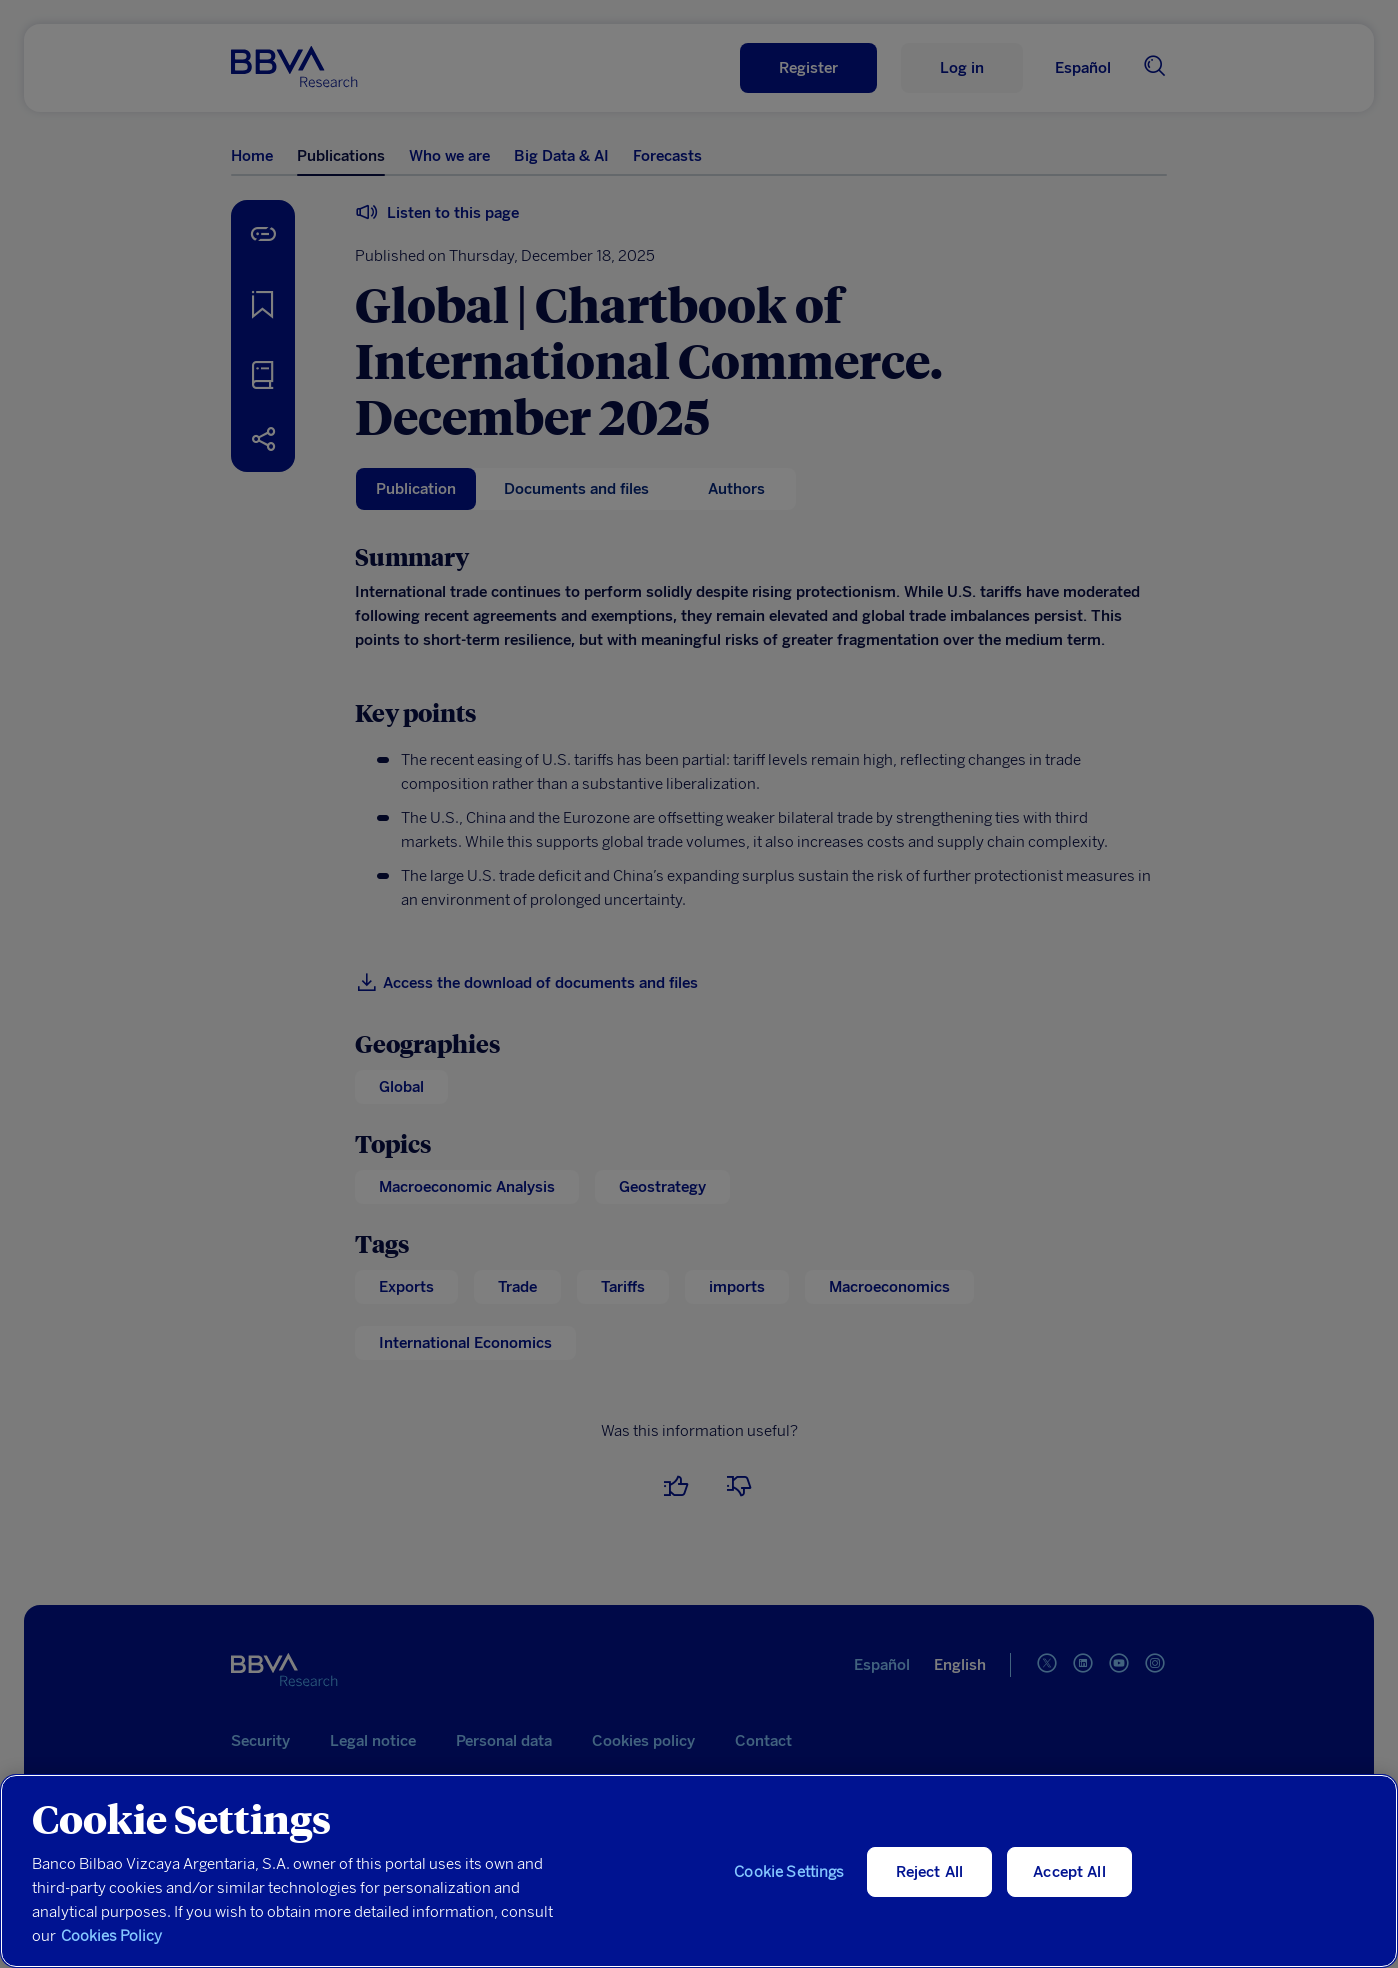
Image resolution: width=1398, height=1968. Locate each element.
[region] (699, 1871)
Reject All (930, 1872)
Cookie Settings (789, 1872)
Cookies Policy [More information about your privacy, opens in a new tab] (111, 1936)
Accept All (1069, 1872)
